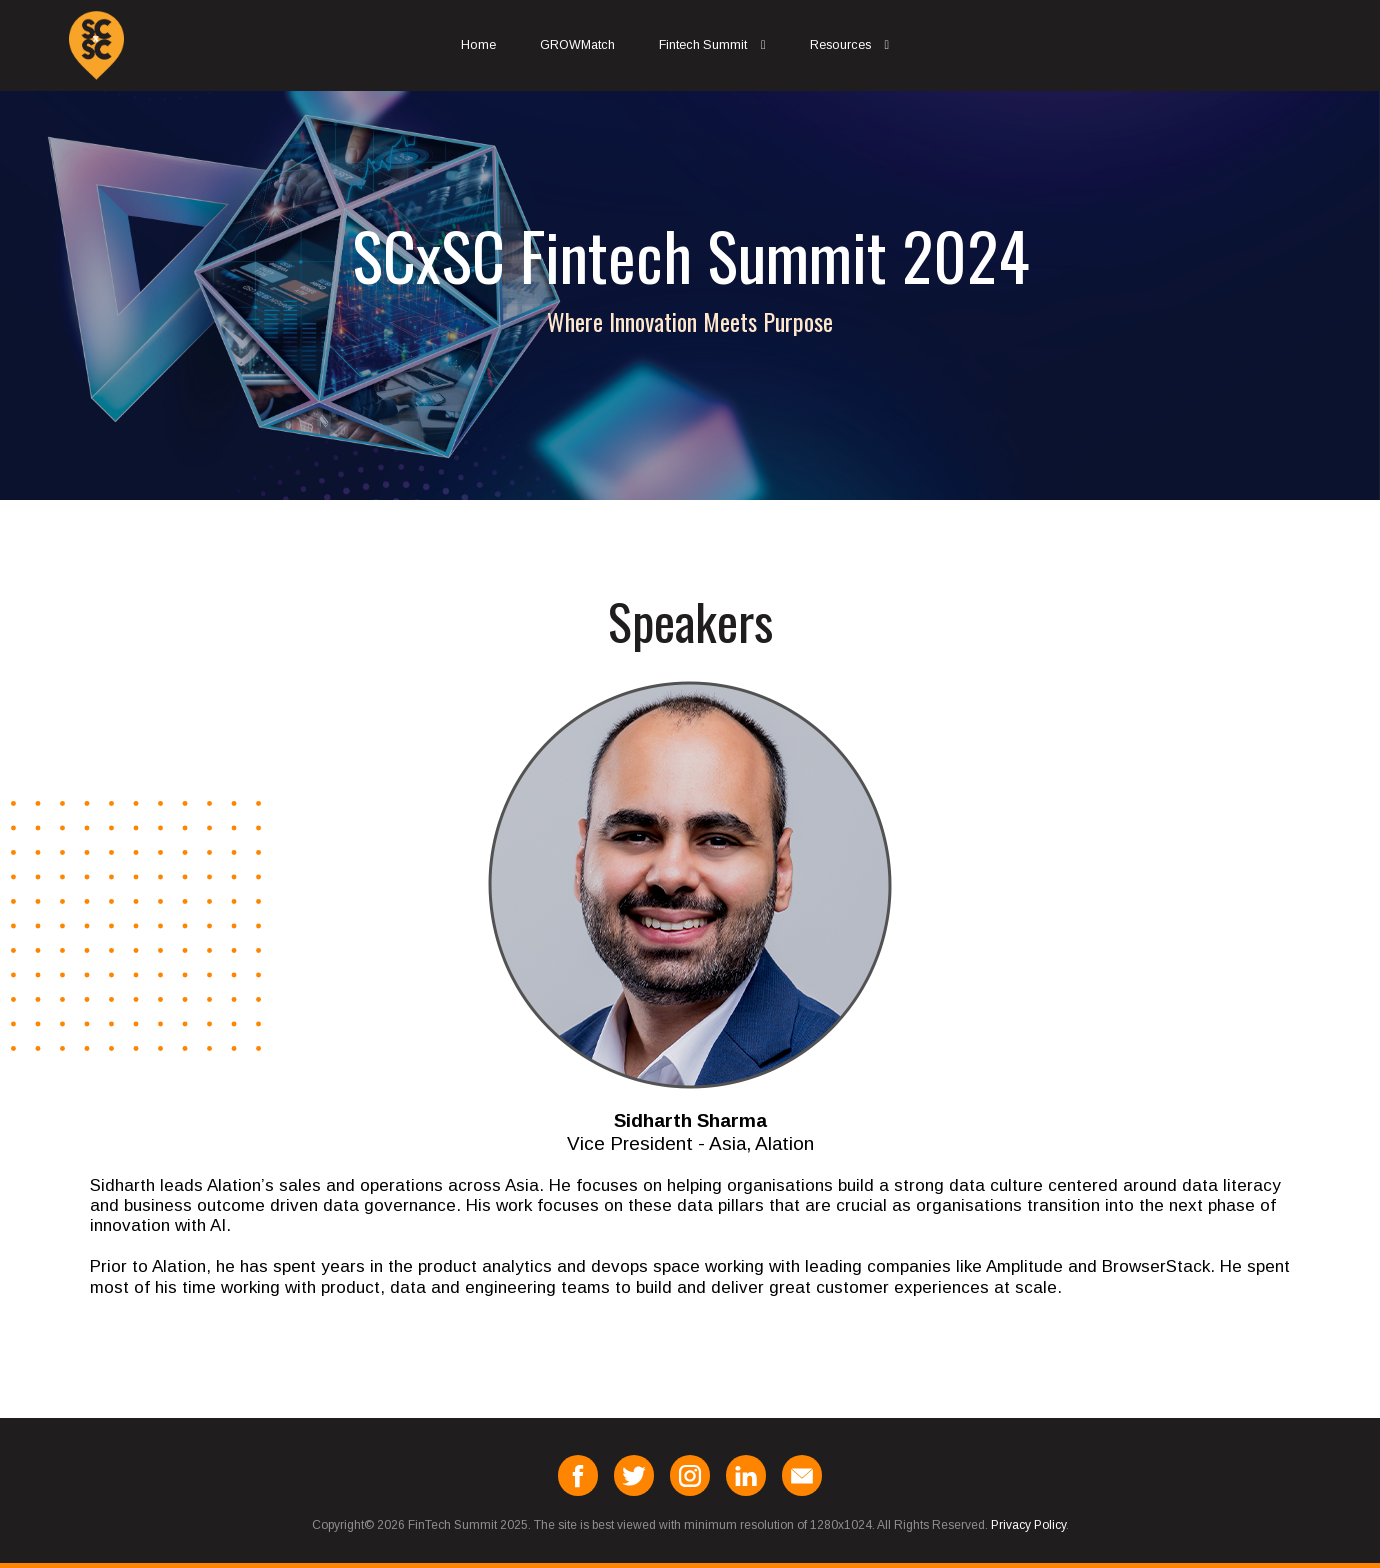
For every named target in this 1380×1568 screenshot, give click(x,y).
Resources (840, 45)
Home (478, 45)
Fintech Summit (703, 45)
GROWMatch (577, 45)
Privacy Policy (1028, 1525)
